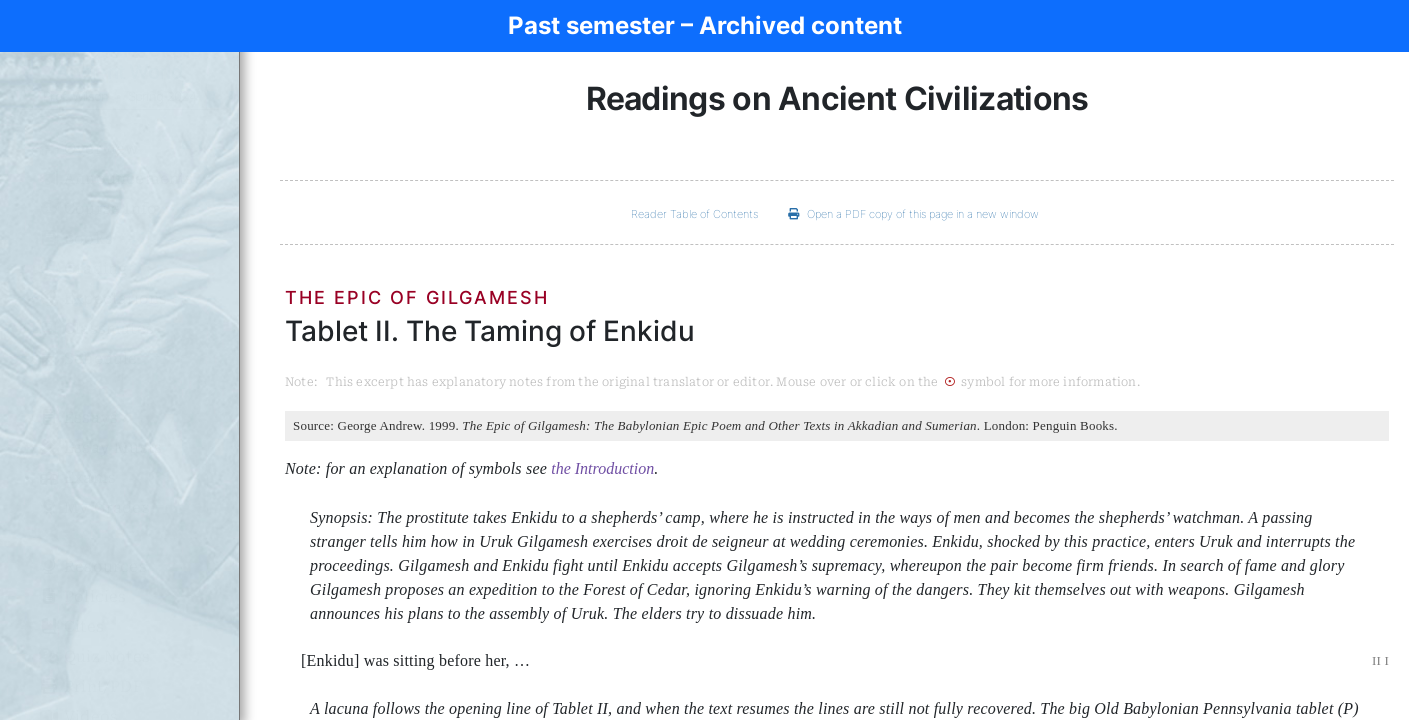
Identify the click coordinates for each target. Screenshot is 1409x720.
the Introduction (602, 468)
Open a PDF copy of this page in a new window (913, 214)
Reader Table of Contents (694, 214)
